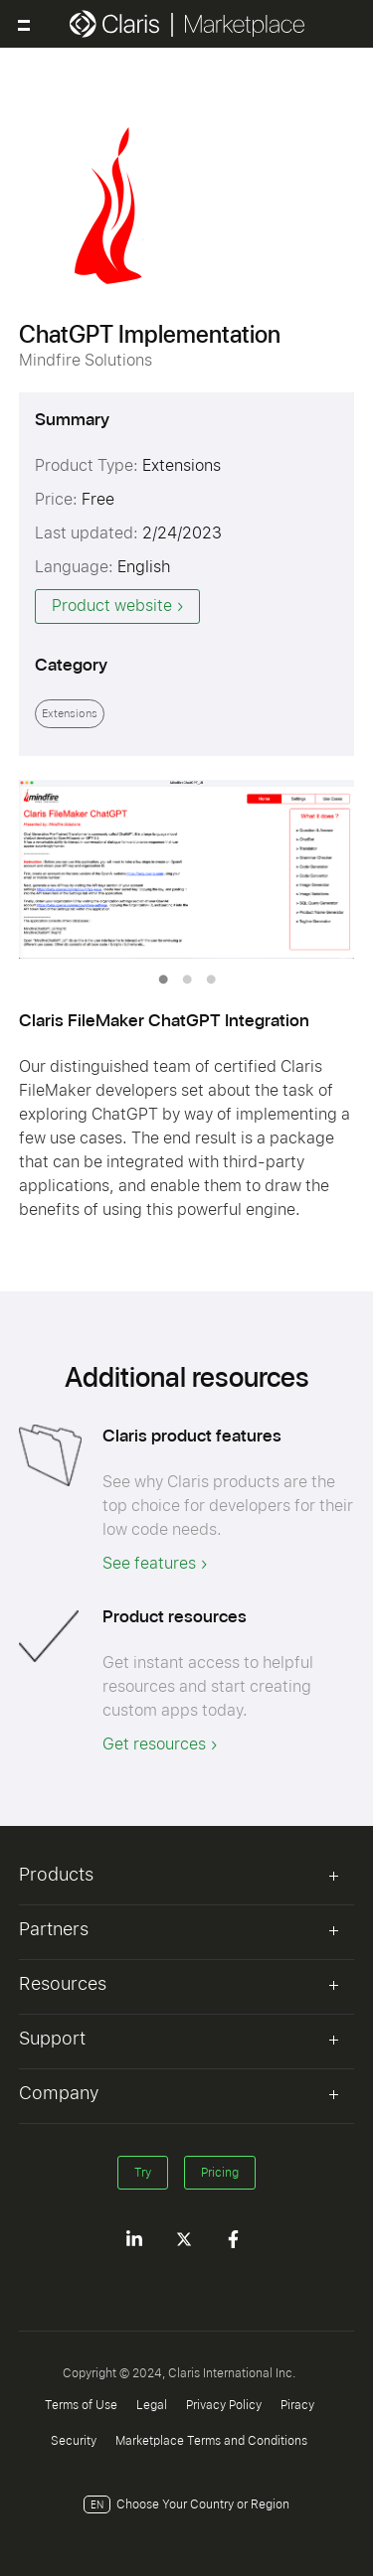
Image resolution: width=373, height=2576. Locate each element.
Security (73, 2441)
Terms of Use (81, 2405)
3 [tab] (211, 979)
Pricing (220, 2173)
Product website (112, 605)
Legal (151, 2405)
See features (149, 1563)
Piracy (297, 2405)
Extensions (69, 713)
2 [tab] (187, 979)
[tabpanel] (187, 869)
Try (142, 2173)
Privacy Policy (224, 2405)
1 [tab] (163, 979)
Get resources (154, 1744)
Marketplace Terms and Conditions (211, 2441)
